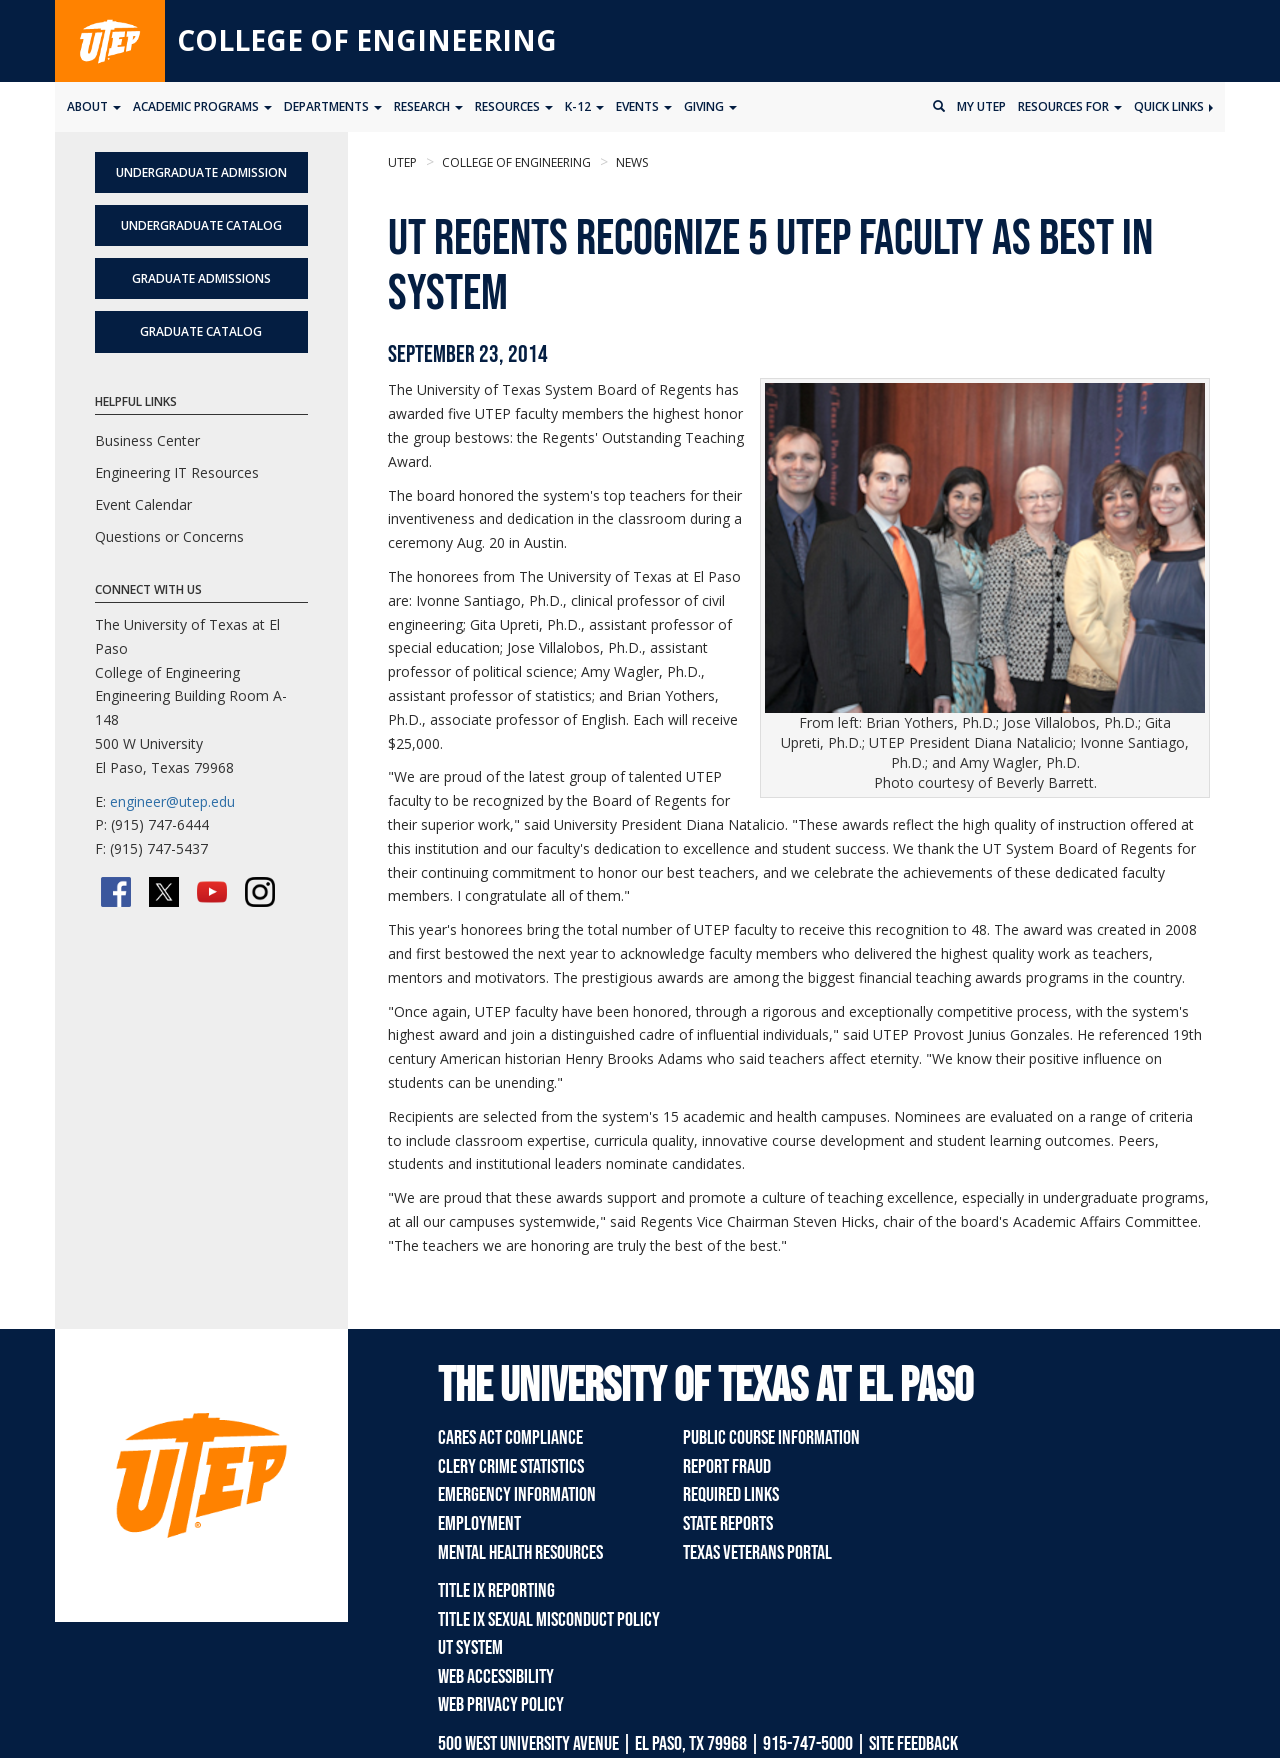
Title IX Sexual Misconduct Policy (549, 1620)
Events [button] (644, 106)
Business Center (147, 440)
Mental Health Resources (520, 1553)
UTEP (402, 162)
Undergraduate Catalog (201, 225)
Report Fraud (727, 1467)
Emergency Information (517, 1495)
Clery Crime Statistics (511, 1467)
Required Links (731, 1495)
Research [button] (428, 106)
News (630, 162)
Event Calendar (143, 504)
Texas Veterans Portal (757, 1553)
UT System (470, 1648)
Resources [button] (514, 106)
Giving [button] (710, 106)
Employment (479, 1524)
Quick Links (1173, 106)
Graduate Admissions (201, 278)
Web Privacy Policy (501, 1705)
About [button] (94, 106)
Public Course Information (771, 1438)
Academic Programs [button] (202, 106)
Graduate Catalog (201, 331)
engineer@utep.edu (172, 801)
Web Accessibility (496, 1677)
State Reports (728, 1524)
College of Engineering (367, 40)
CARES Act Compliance (510, 1438)
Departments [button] (333, 106)
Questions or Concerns (169, 536)
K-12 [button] (584, 106)
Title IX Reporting (496, 1591)
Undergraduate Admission (201, 172)
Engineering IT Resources (177, 472)
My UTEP (981, 106)
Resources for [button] (1070, 106)
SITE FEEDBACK (913, 1744)
